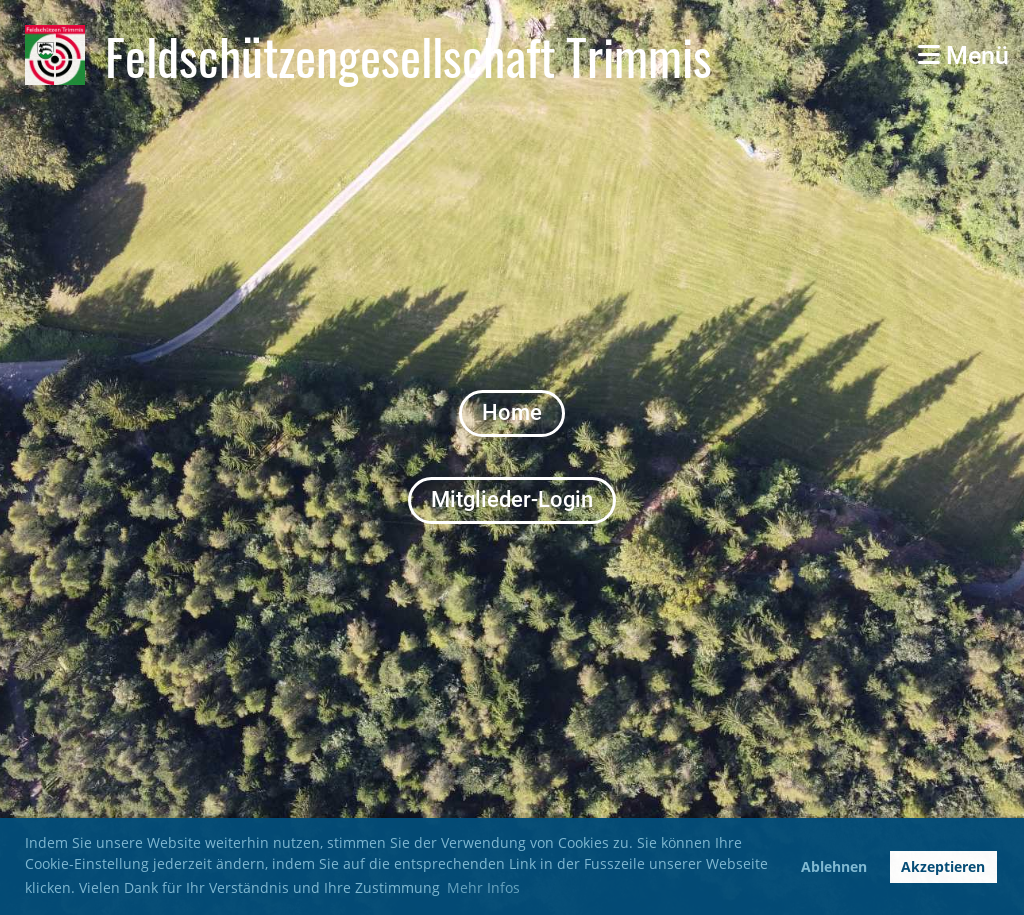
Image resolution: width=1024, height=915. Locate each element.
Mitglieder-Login (512, 499)
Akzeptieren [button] (943, 866)
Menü (963, 55)
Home (512, 412)
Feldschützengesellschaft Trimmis (408, 55)
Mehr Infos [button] (483, 887)
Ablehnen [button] (834, 866)
